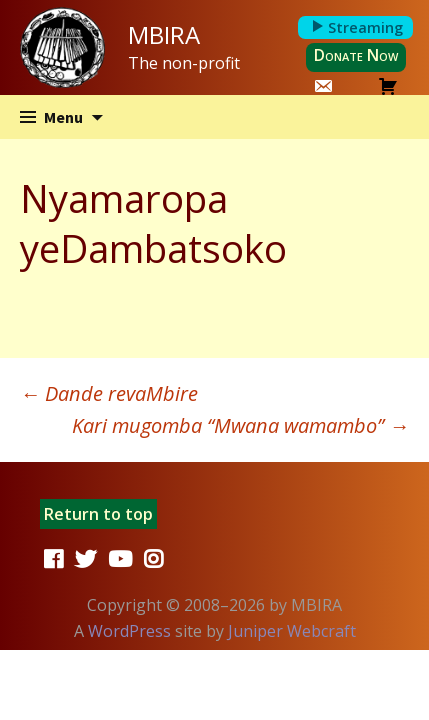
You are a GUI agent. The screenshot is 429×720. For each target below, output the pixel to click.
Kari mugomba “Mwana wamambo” (240, 425)
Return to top (98, 514)
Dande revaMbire (109, 393)
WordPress (129, 631)
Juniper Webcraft (292, 631)
